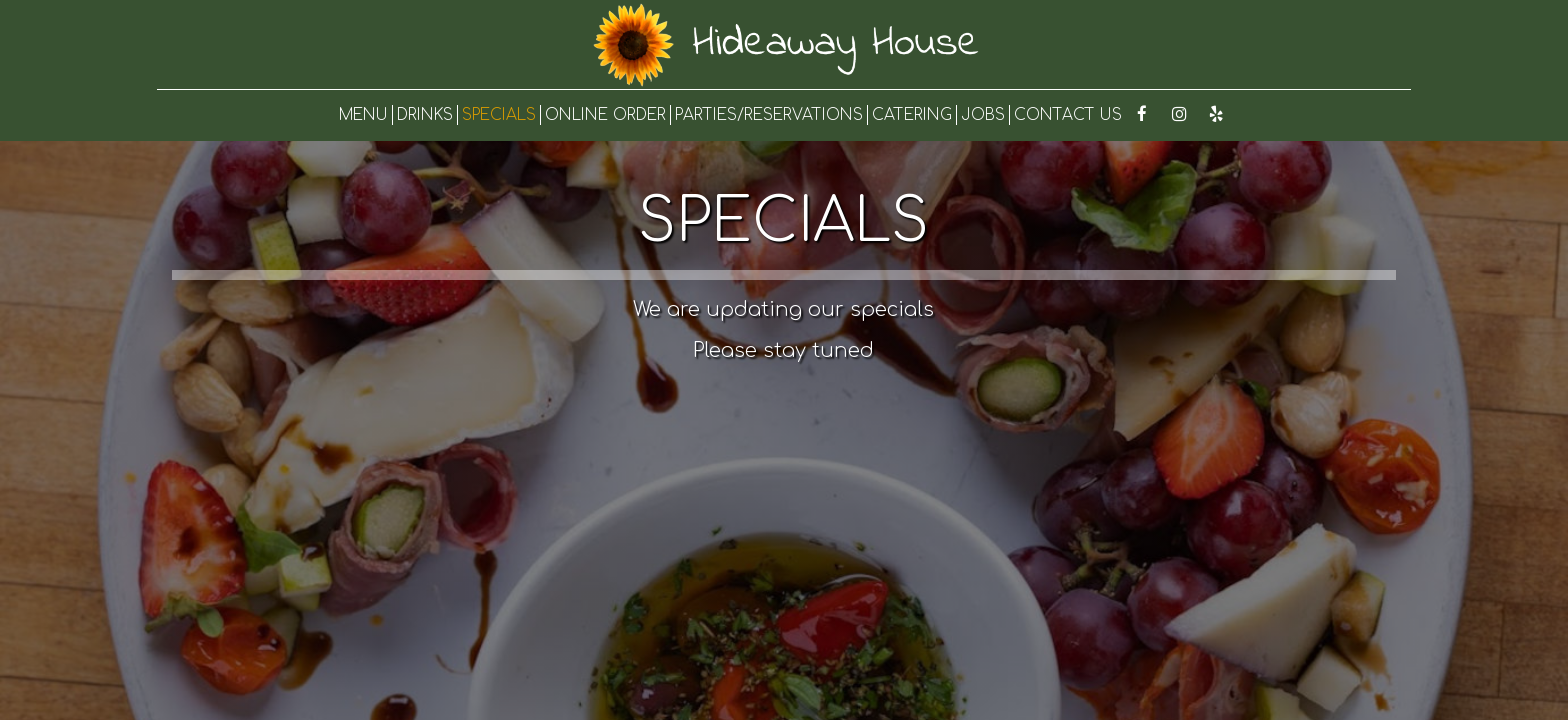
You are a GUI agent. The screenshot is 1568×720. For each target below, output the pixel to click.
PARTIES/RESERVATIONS (769, 115)
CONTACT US (1068, 115)
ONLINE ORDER (605, 115)
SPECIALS (499, 115)
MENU (363, 115)
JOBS (983, 115)
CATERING (912, 115)
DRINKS (425, 115)
